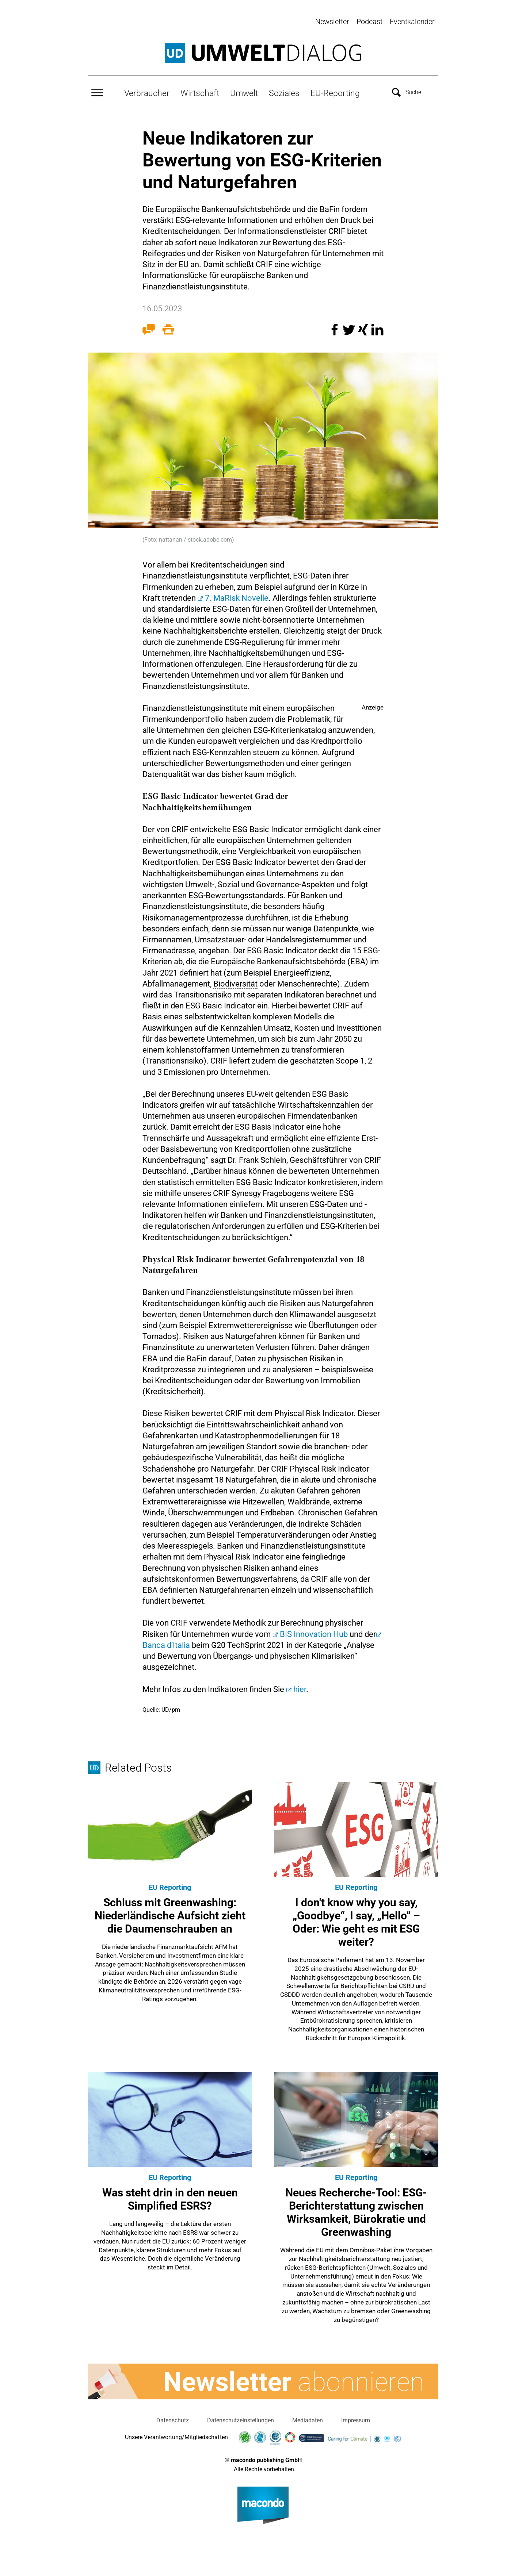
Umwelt (244, 91)
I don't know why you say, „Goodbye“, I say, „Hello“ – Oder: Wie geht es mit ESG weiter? (356, 1920)
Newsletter (332, 21)
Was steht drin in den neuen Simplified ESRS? (170, 2197)
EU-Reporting (335, 91)
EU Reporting (170, 1885)
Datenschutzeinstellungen (240, 2418)
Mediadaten (307, 2418)
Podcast (369, 21)
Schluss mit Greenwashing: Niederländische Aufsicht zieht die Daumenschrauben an (170, 1913)
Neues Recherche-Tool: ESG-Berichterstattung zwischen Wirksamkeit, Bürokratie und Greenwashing (356, 2210)
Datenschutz (172, 2418)
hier (299, 1687)
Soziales (284, 91)
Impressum (355, 2418)
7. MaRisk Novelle (236, 596)
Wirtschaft (199, 91)
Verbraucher (146, 91)
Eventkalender (412, 21)
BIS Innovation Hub (314, 1632)
